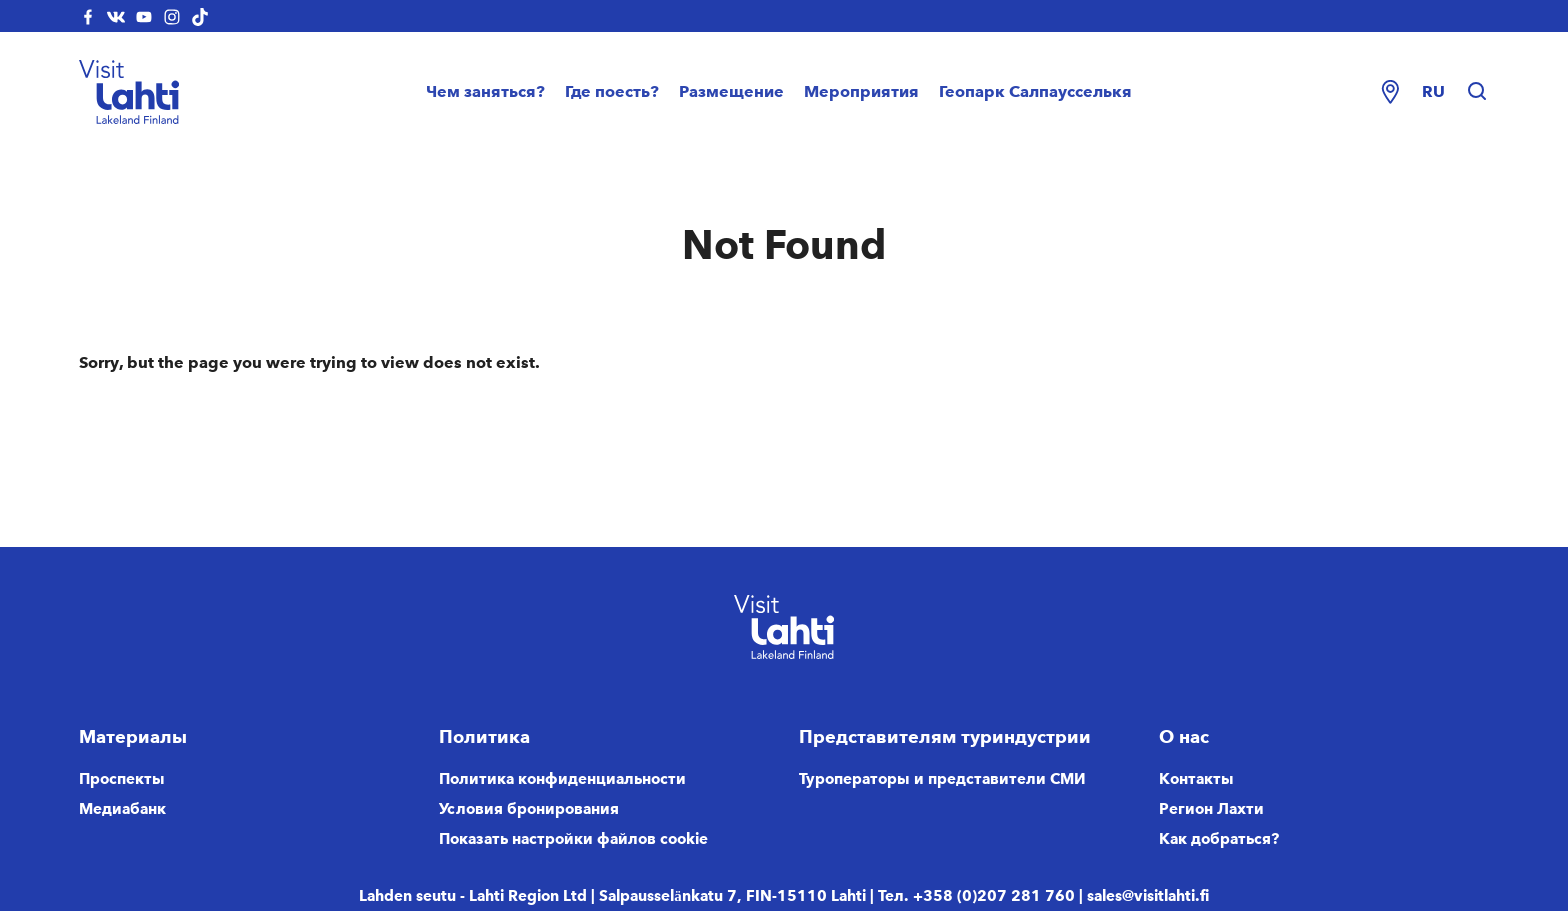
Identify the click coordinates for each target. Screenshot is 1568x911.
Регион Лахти (1211, 809)
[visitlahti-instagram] (172, 16)
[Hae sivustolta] (1477, 92)
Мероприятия (861, 91)
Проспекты (122, 779)
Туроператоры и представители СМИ (942, 779)
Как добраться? (1219, 839)
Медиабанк (122, 809)
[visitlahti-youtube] (144, 16)
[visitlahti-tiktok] (200, 16)
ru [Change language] (1433, 91)
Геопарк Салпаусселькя (1035, 91)
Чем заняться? (485, 91)
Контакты (1196, 779)
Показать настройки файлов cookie (573, 839)
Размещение (731, 91)
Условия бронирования (529, 809)
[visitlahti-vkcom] (116, 16)
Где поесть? (612, 91)
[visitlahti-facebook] (88, 16)
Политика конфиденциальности (562, 779)
